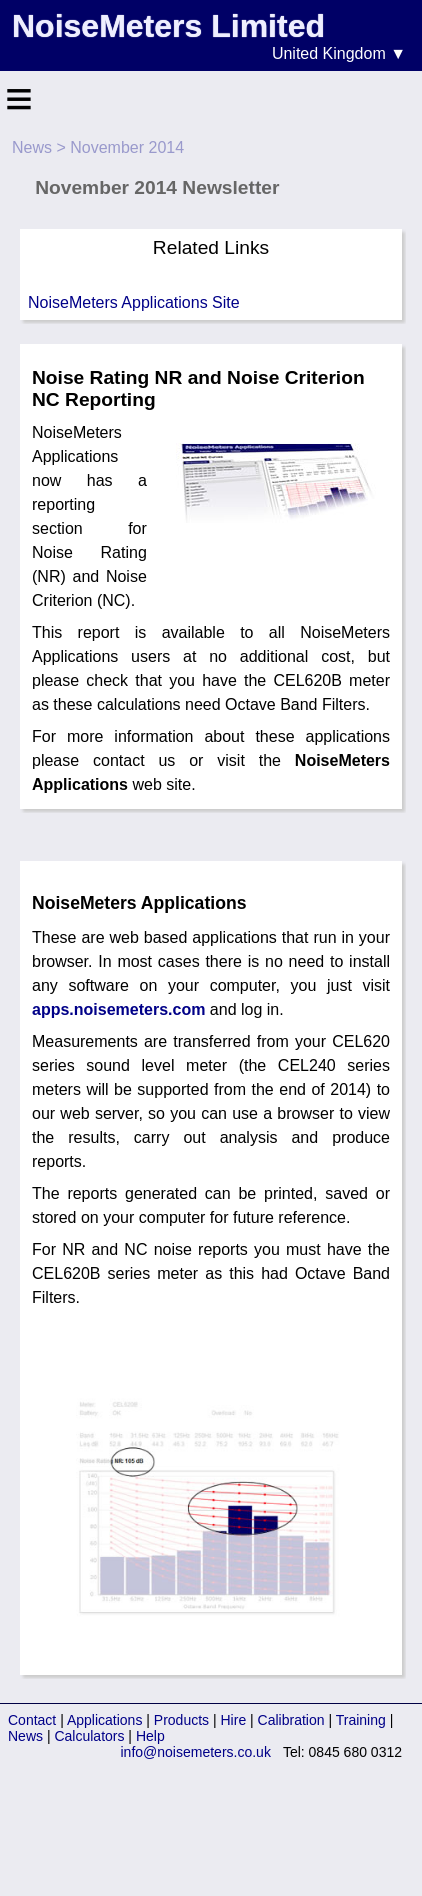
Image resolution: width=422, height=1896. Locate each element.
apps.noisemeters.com (118, 1009)
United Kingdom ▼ (339, 53)
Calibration (291, 1720)
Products (181, 1720)
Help (150, 1736)
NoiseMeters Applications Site (134, 302)
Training (361, 1720)
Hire (234, 1720)
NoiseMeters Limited (168, 26)
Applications (105, 1720)
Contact (32, 1720)
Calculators (89, 1736)
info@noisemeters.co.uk (196, 1752)
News (32, 147)
